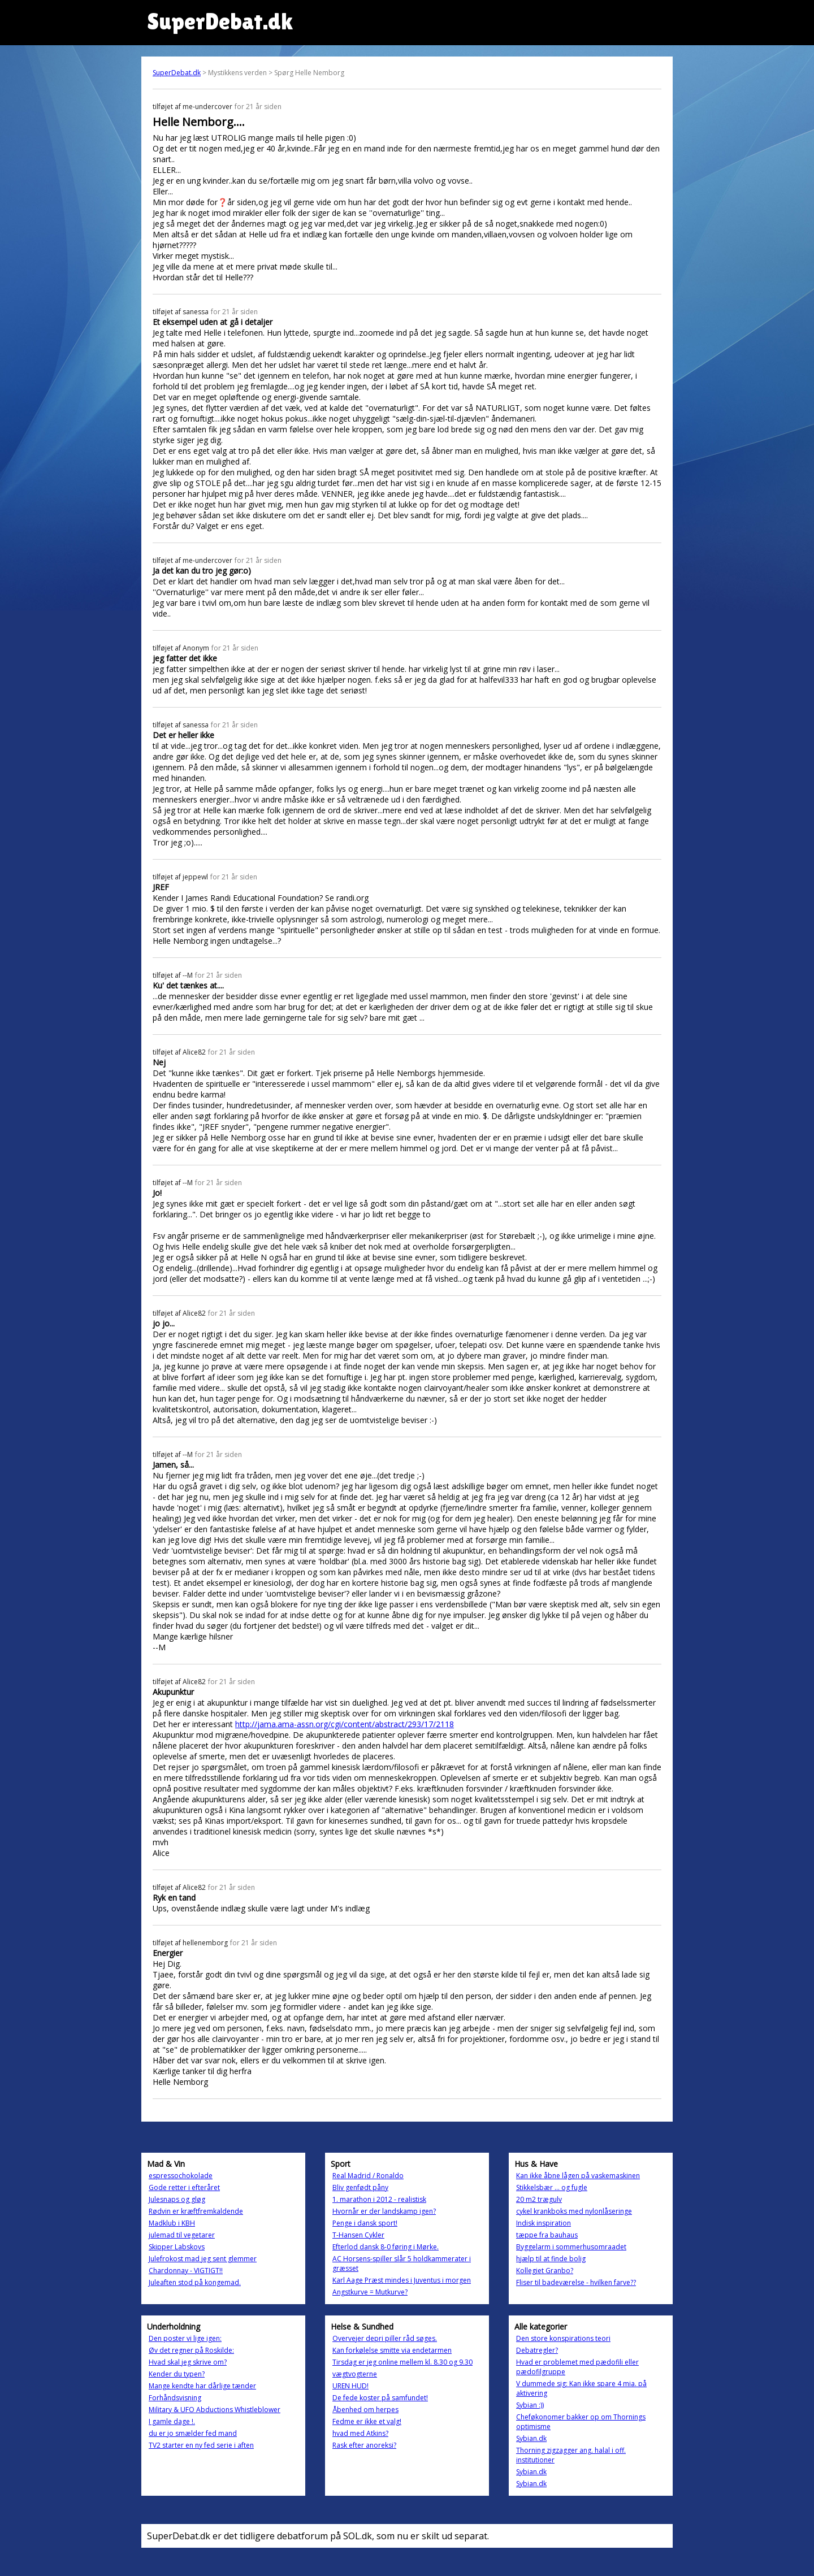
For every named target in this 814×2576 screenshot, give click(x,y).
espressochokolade (181, 2175)
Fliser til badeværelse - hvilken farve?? (576, 2282)
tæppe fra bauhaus (547, 2235)
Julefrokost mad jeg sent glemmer (203, 2258)
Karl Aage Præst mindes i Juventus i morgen (401, 2280)
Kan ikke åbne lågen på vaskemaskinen (578, 2175)
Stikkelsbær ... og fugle (551, 2187)
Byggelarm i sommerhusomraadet (571, 2247)
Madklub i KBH (172, 2223)
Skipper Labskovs (177, 2247)
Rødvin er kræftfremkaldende (196, 2211)
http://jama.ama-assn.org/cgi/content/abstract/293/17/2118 (344, 1724)
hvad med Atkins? (360, 2433)
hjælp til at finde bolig (551, 2258)
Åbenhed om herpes (365, 2409)
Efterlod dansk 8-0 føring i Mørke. (385, 2247)
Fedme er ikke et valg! (366, 2421)
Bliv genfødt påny (360, 2187)
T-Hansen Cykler (358, 2235)
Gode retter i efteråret (184, 2187)
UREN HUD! (350, 2386)
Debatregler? (537, 2350)
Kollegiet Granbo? (544, 2270)
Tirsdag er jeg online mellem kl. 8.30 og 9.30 (402, 2362)
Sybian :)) (530, 2405)
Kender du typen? (177, 2374)
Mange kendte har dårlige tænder (202, 2386)
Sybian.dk (531, 2438)
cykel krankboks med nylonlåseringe (574, 2211)
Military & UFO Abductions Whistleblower (214, 2409)
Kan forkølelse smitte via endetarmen (392, 2350)
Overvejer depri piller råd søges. (384, 2338)
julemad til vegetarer (182, 2235)
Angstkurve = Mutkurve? (370, 2292)
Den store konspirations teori (563, 2338)
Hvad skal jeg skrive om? (188, 2362)
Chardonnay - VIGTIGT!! (186, 2270)
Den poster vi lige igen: (185, 2338)
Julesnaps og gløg (177, 2199)
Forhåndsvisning (175, 2397)
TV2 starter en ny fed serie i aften (201, 2445)
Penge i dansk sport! (364, 2223)
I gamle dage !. (172, 2421)
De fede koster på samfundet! (380, 2397)
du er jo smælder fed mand (193, 2433)
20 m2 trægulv (539, 2199)
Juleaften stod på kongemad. (195, 2282)
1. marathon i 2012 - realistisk (379, 2199)
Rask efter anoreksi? (364, 2445)
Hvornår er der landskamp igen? (384, 2211)
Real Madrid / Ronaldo (368, 2175)
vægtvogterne (354, 2374)
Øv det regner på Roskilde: (191, 2350)
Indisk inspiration (543, 2223)
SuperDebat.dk (177, 72)
